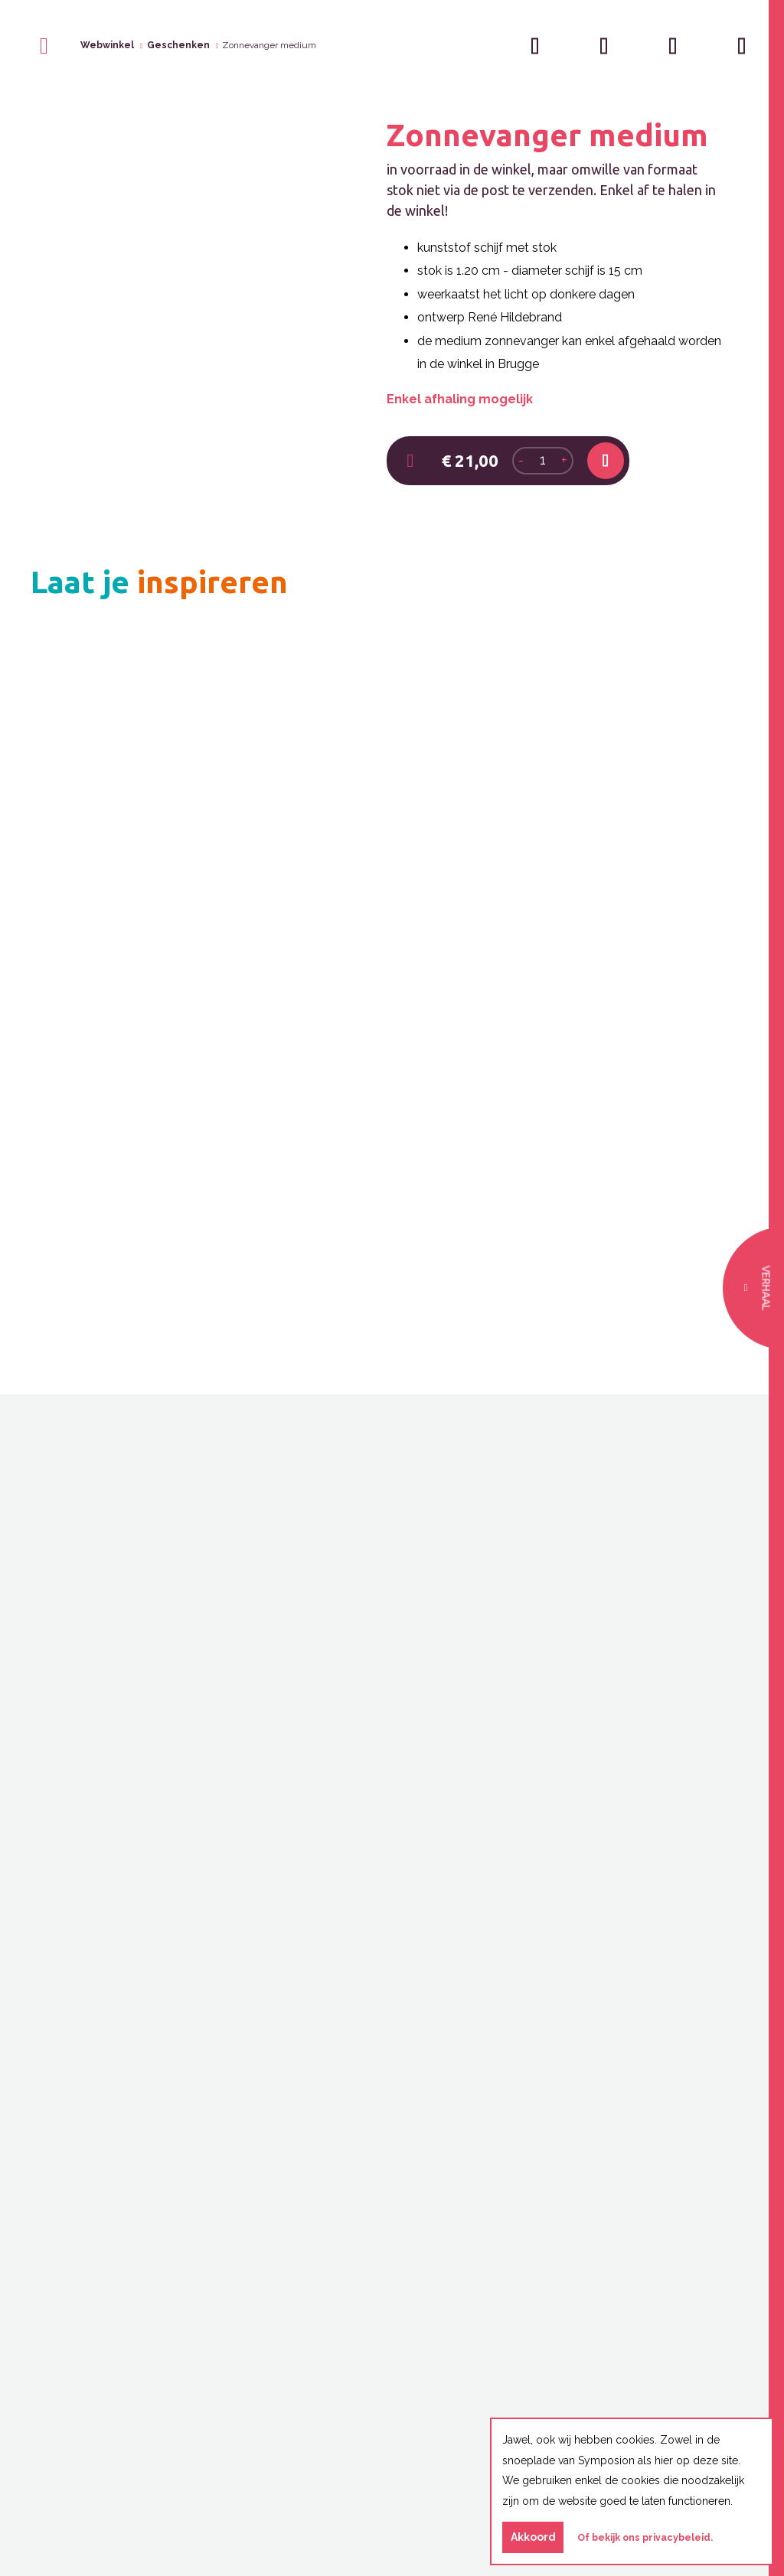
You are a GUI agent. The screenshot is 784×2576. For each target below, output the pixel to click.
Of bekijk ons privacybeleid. (645, 2537)
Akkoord (533, 2537)
